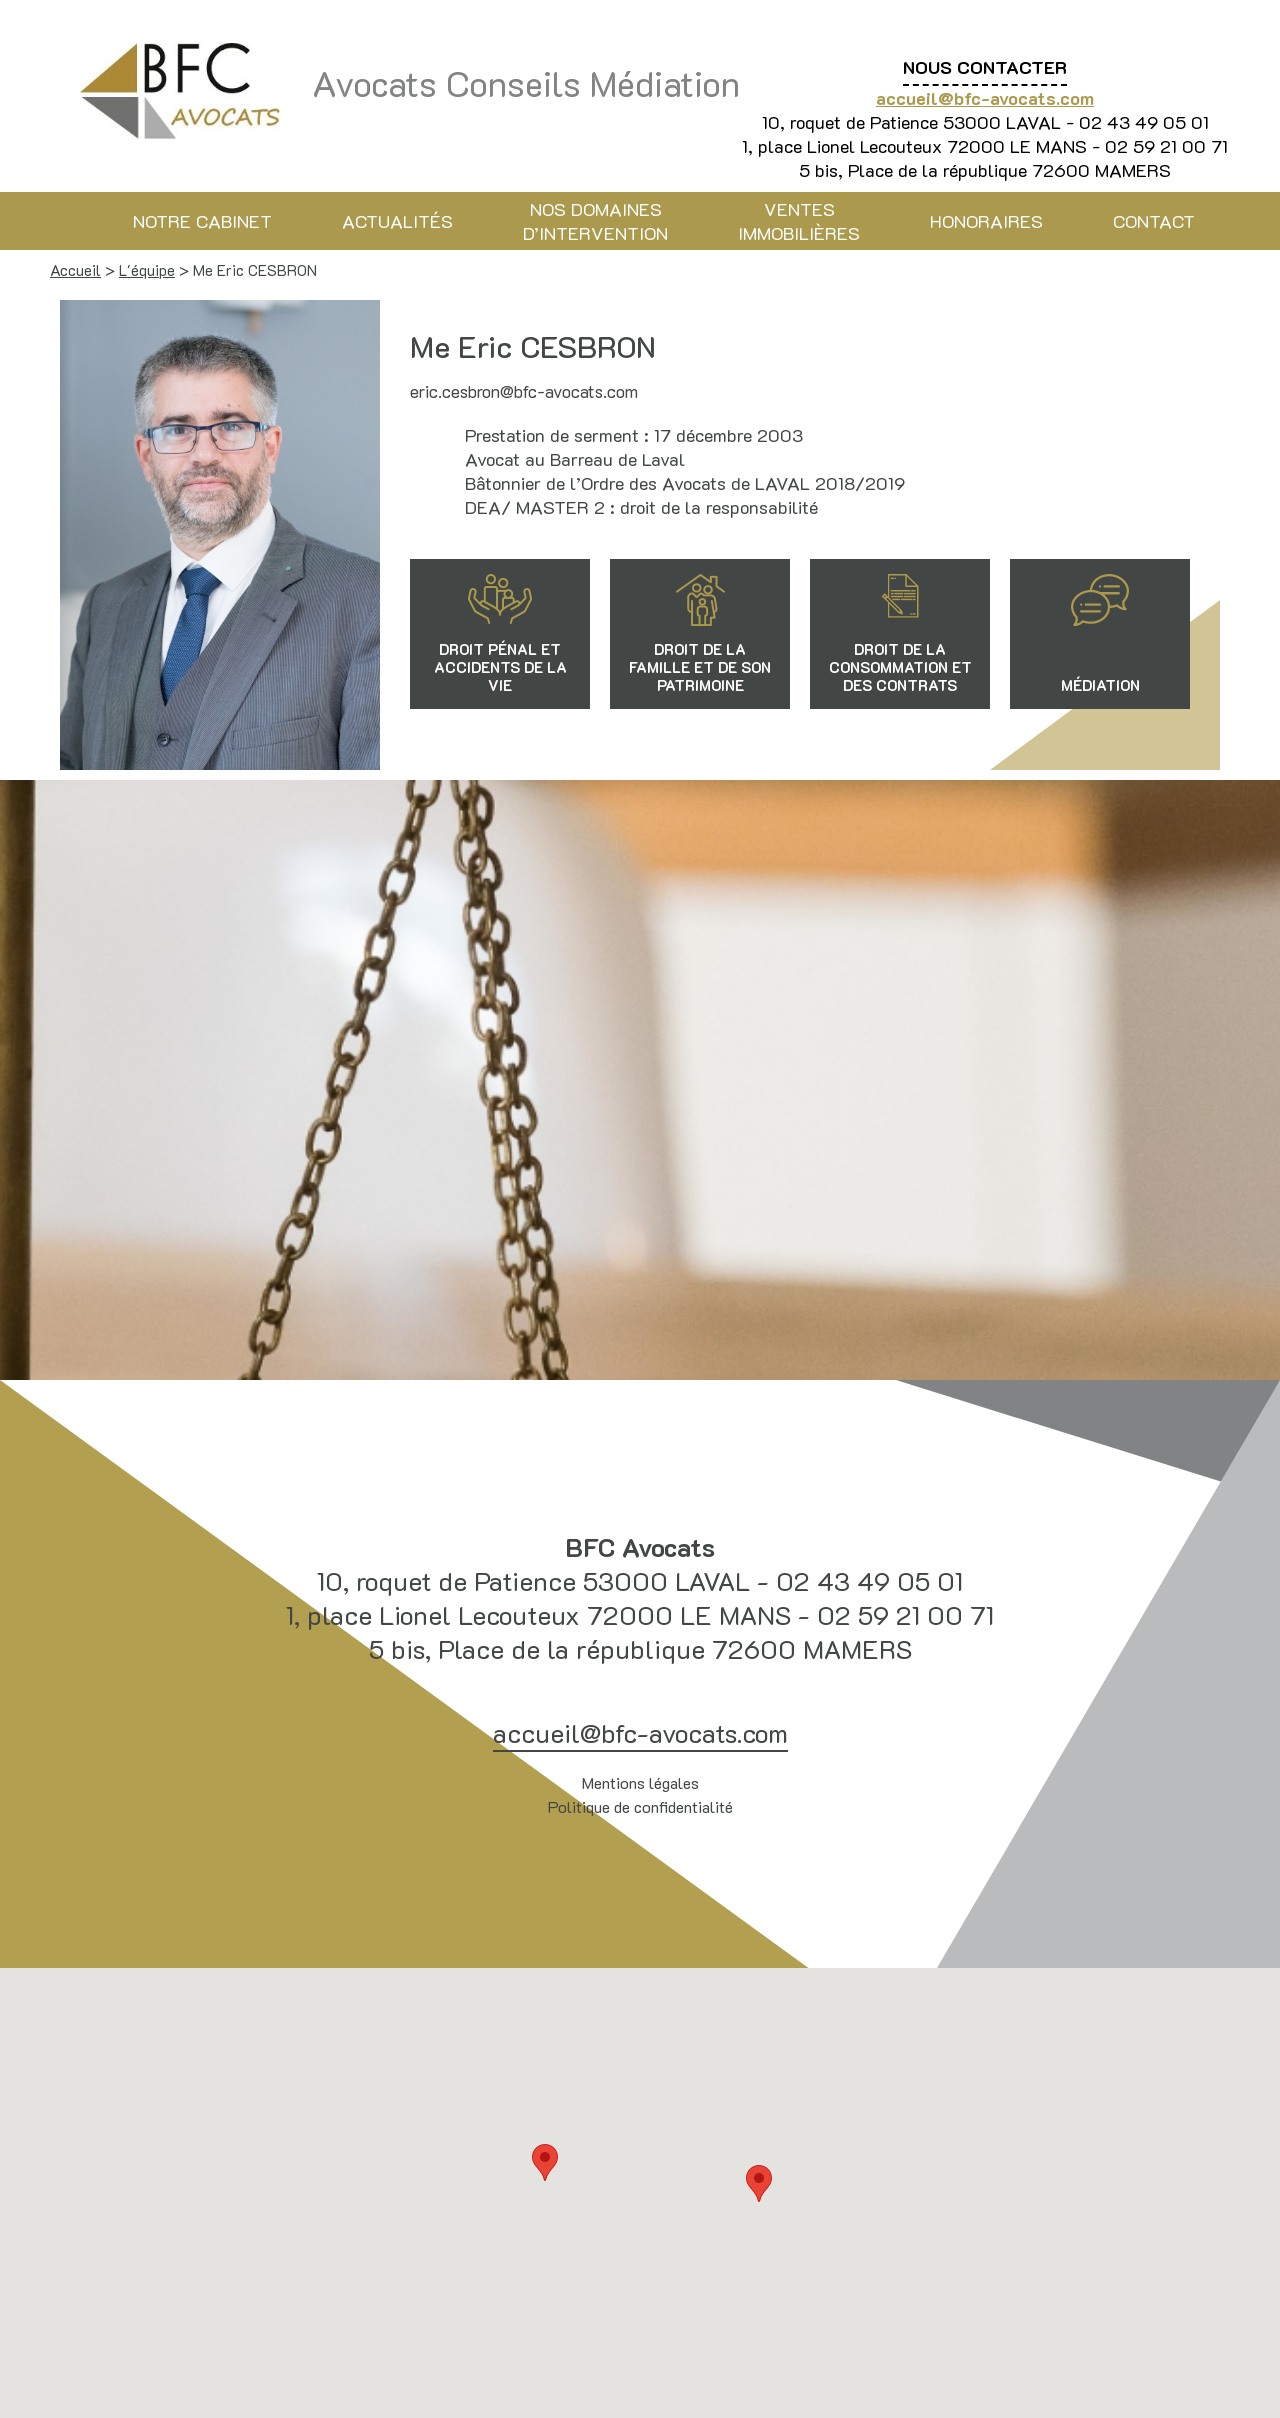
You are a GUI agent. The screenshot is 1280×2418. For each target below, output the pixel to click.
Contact (1154, 221)
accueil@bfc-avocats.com (985, 98)
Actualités (397, 221)
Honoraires (986, 221)
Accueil (75, 270)
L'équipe (147, 270)
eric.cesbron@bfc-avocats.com (524, 391)
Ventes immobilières (799, 221)
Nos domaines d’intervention (595, 221)
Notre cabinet (202, 221)
